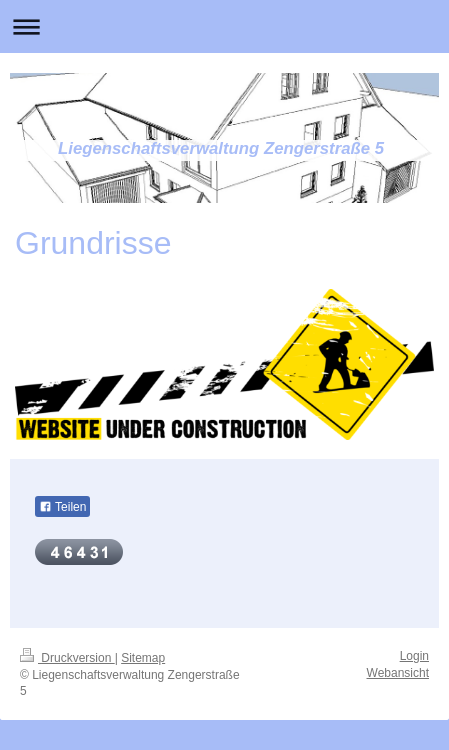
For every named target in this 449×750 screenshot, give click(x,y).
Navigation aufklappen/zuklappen (224, 26)
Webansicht (398, 673)
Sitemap (143, 658)
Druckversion (67, 658)
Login (414, 656)
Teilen (62, 507)
